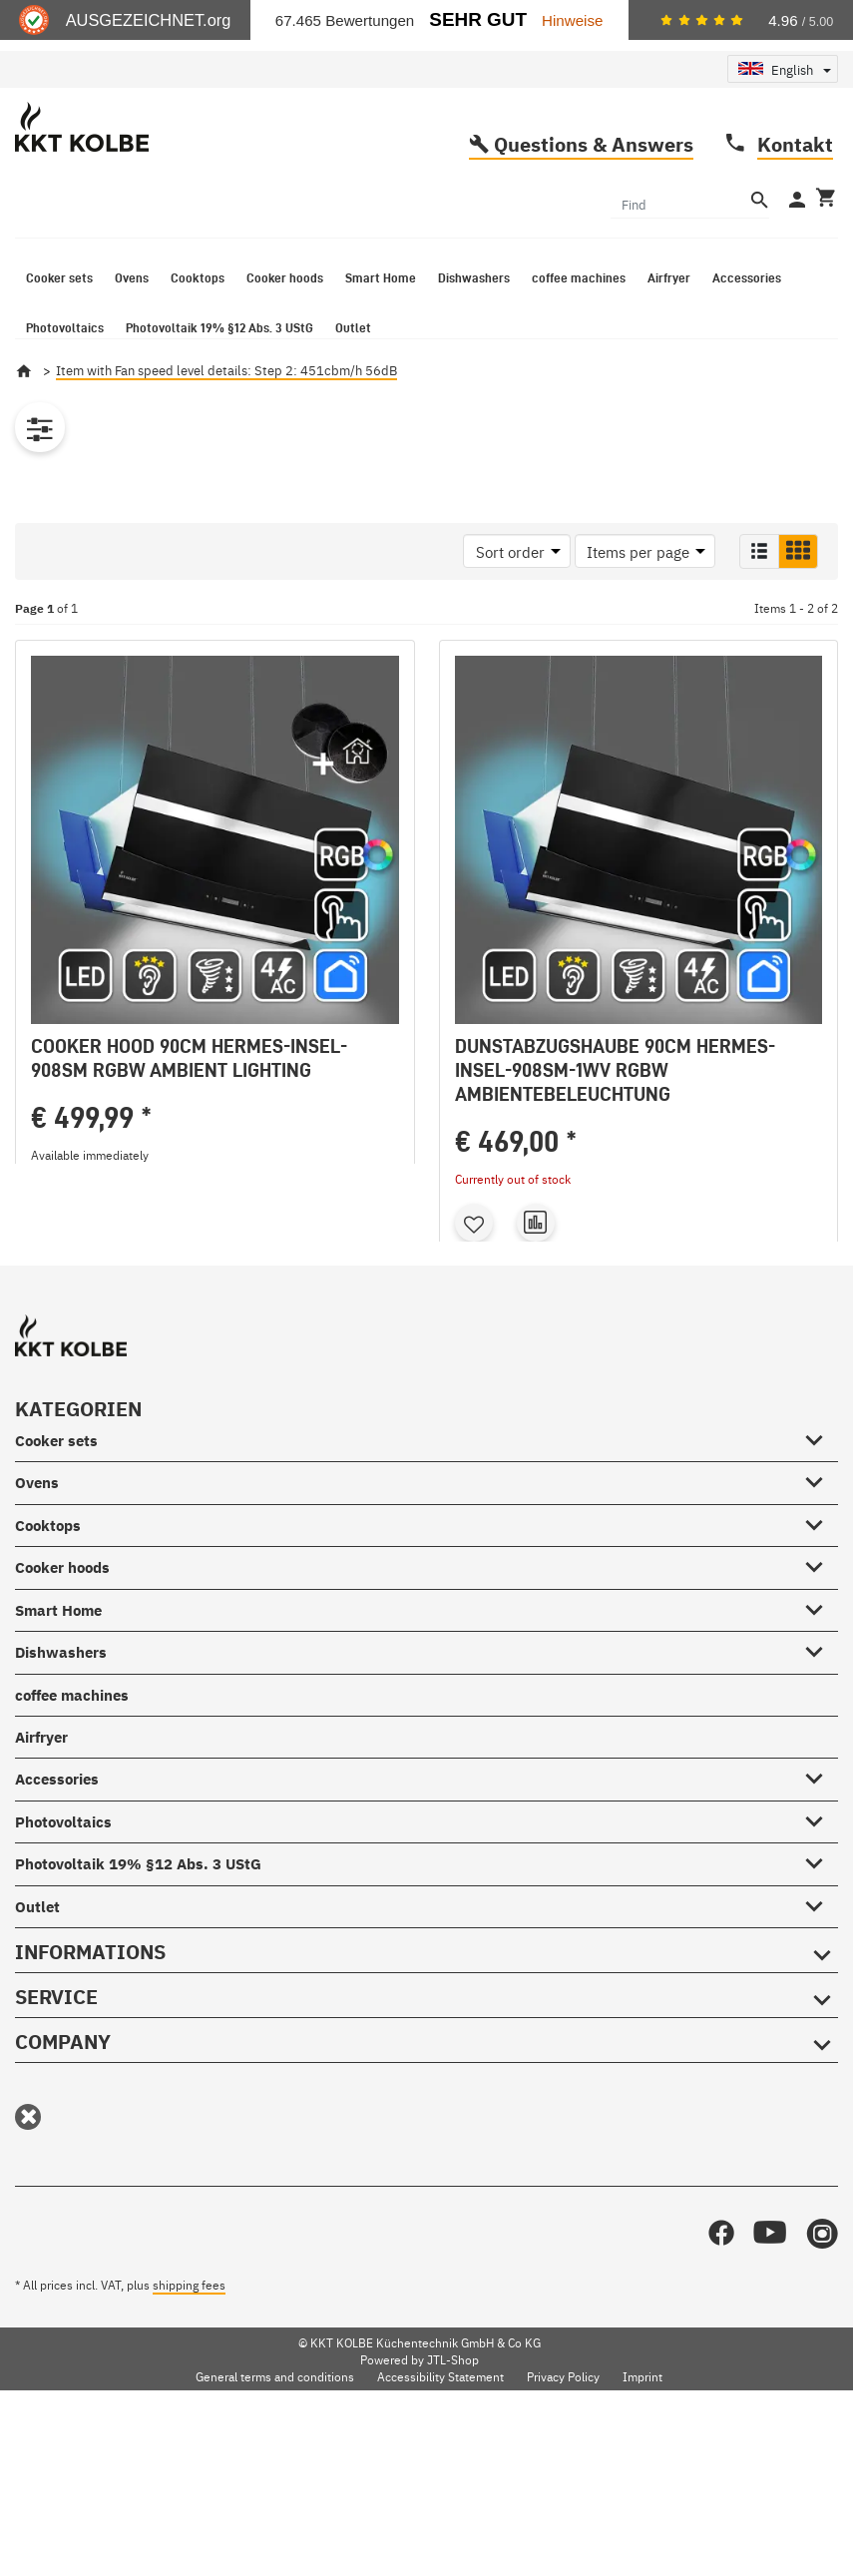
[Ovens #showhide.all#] (820, 1645)
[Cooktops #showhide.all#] (820, 1687)
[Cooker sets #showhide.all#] (820, 1602)
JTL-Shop (453, 2525)
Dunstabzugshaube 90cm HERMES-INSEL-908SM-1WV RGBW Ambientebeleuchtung (615, 1137)
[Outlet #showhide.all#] (820, 2068)
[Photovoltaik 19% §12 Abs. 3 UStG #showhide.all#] (820, 2025)
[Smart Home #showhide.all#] (820, 1772)
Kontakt (795, 210)
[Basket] (824, 266)
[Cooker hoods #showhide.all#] (820, 1730)
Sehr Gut (478, 19)
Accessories (57, 1944)
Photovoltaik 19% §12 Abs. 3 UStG (138, 2029)
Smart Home (58, 1775)
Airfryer (41, 1902)
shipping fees (189, 2450)
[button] (759, 618)
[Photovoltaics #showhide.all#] (820, 1983)
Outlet (37, 2071)
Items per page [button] (638, 618)
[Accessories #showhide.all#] (820, 1941)
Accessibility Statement (440, 2542)
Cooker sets (56, 1606)
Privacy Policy (563, 2542)
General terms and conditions (275, 2542)
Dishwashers (61, 1817)
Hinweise (572, 20)
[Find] (678, 269)
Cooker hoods (62, 1733)
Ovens (37, 1648)
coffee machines (72, 1859)
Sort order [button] (510, 618)
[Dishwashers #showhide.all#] (820, 1813)
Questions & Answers (593, 210)
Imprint (642, 2542)
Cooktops (48, 1691)
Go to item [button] (215, 1360)
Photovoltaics (63, 1987)
